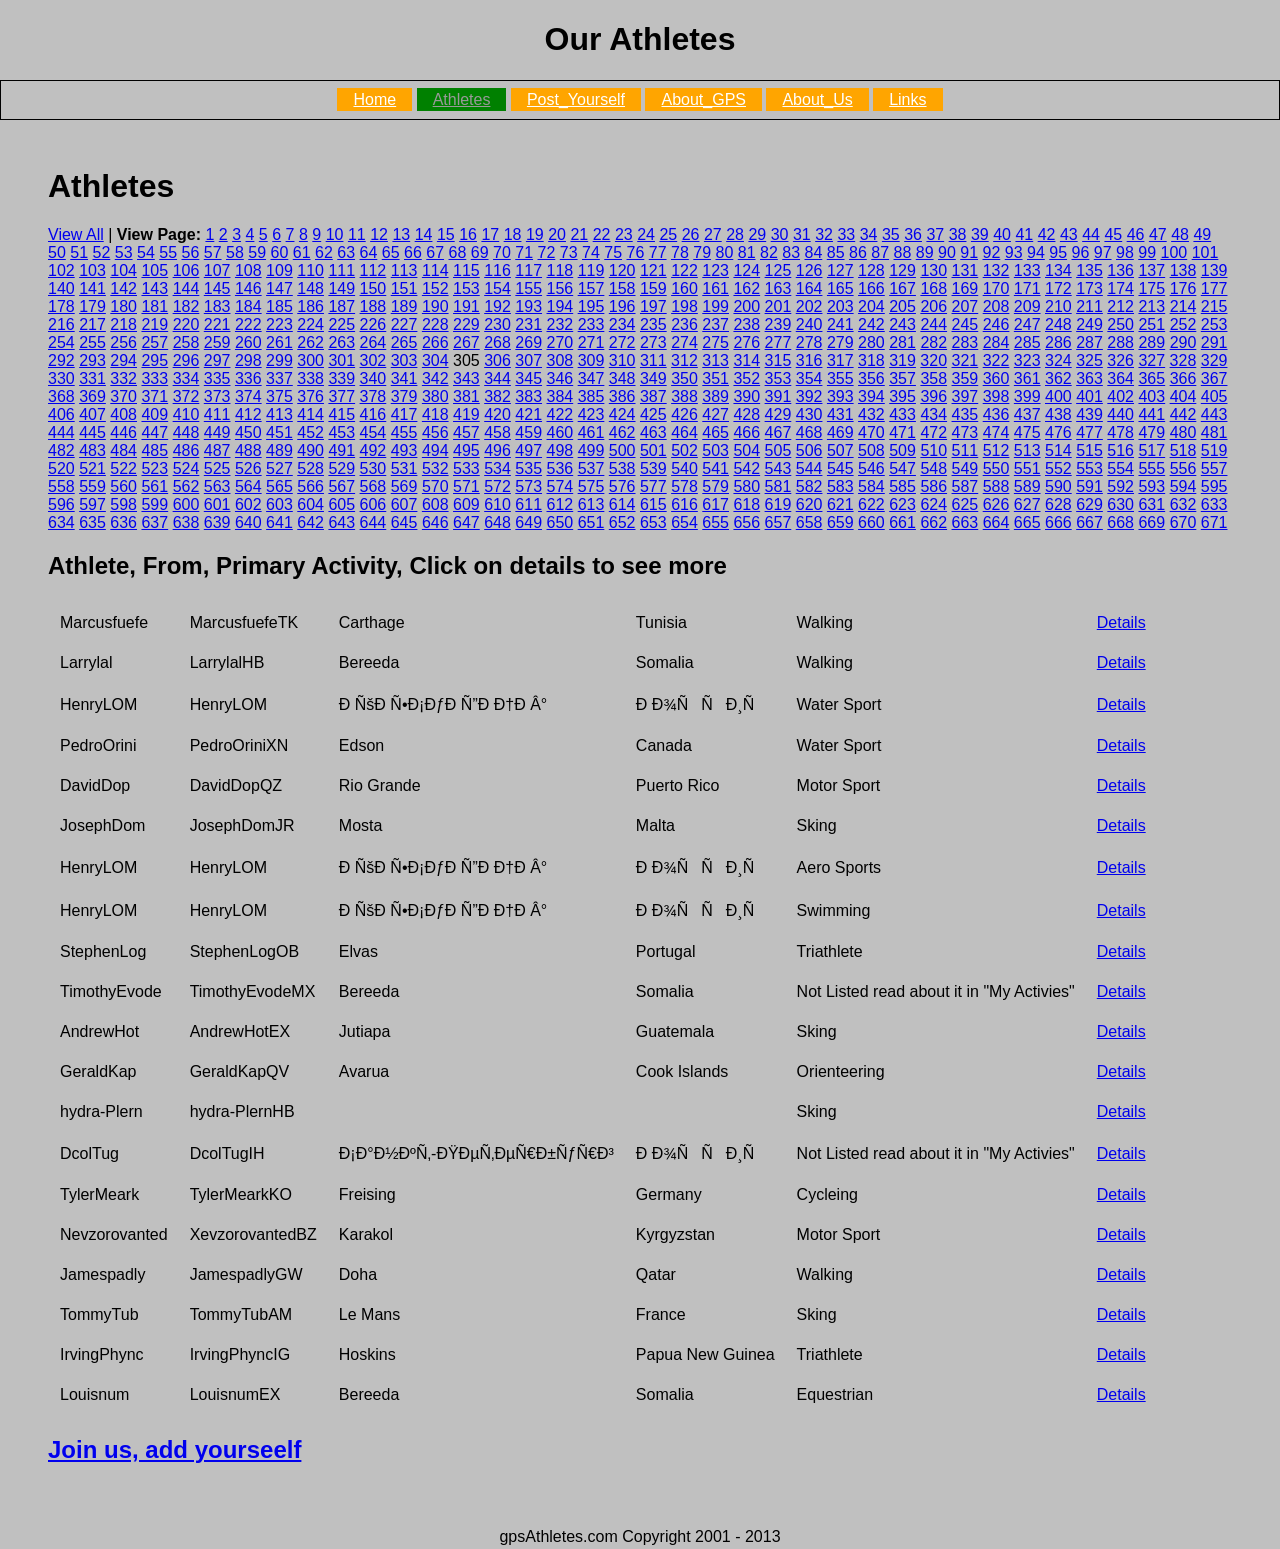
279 (840, 342)
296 (186, 360)
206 (933, 306)
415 (341, 414)
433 (902, 414)
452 (310, 432)
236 (684, 324)
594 (1183, 486)
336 (248, 378)
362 (1058, 378)
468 (809, 432)
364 (1120, 378)
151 (404, 288)
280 (871, 342)
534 (497, 468)
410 (186, 414)
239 (778, 324)
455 (404, 432)
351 (715, 378)
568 (373, 486)
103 (92, 270)
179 (92, 306)
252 (1183, 324)
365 (1151, 378)
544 (809, 468)
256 (123, 342)
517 (1151, 450)
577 (653, 486)
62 (324, 252)
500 (622, 450)
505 (778, 450)
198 (684, 306)
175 (1151, 288)
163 (778, 288)
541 (715, 468)
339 (341, 378)
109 (279, 270)
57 (213, 252)
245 (965, 324)
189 (404, 306)
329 (1214, 360)
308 (559, 360)
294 (123, 360)
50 (57, 252)
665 (1027, 522)
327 (1151, 360)
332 (123, 378)
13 (401, 234)
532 (435, 468)
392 (809, 396)
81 (747, 252)
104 (123, 270)
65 (391, 252)
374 (248, 396)
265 (404, 342)
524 (186, 468)
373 (217, 396)
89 (925, 252)
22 (602, 234)
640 (248, 522)
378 (373, 396)
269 (528, 342)
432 (871, 414)
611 (528, 504)
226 (373, 324)
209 (1027, 306)
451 (279, 432)
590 (1058, 486)
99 (1147, 252)
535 (528, 468)
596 (61, 504)
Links (907, 99)
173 (1089, 288)
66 (413, 252)
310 (622, 360)
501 (653, 450)
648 (497, 522)
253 (1214, 324)
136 (1120, 270)
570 (435, 486)
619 (778, 504)
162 (746, 288)
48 (1180, 234)
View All (76, 234)
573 (528, 486)
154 (497, 288)
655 (715, 522)
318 (871, 360)
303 (404, 360)
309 (591, 360)
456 (435, 432)
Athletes (462, 99)
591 (1089, 486)
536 (560, 468)
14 (424, 234)
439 (1089, 414)
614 (622, 504)
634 (61, 522)
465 (715, 432)
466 (746, 432)
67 (435, 252)
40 (1002, 234)
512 (996, 450)
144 (186, 288)
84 (814, 252)
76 (636, 252)
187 (341, 306)
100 (1174, 252)
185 (279, 306)
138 (1183, 270)
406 (61, 414)
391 (778, 396)
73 (569, 252)
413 (279, 414)
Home (374, 99)
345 (528, 378)
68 (458, 252)
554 (1120, 468)
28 (735, 234)
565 (279, 486)
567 (341, 486)
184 (248, 306)
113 (404, 270)
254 (61, 342)
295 (154, 360)
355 (840, 378)
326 (1120, 360)
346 (560, 378)
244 (933, 324)
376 (310, 396)
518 (1183, 450)
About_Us (817, 99)
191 (466, 306)
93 (1014, 252)
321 (965, 360)
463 (653, 432)
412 (248, 414)
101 (1205, 252)
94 (1036, 252)
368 (61, 396)
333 (154, 378)
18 (513, 234)
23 (624, 234)
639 (217, 522)
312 (684, 360)
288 (1120, 342)
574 (560, 486)
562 (186, 486)
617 (715, 504)
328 (1183, 360)
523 (154, 468)
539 (653, 468)
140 (61, 288)
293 (92, 360)
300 (310, 360)
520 (61, 468)
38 (958, 234)
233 (591, 324)
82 (769, 252)
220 (186, 324)
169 (965, 288)
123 (715, 270)
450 (248, 432)
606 (373, 504)
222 (248, 324)
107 (217, 270)
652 (622, 522)
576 (622, 486)
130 (933, 270)
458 (497, 432)
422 (560, 414)
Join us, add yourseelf (174, 1449)
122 (684, 270)
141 (92, 288)
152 (435, 288)
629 (1089, 504)
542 (746, 468)
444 (61, 432)
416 (373, 414)
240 (809, 324)
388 (684, 396)
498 (560, 450)
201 (778, 306)
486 (186, 450)
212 (1120, 306)
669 (1151, 522)
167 (902, 288)
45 (1113, 234)
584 (871, 486)
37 (935, 234)
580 (746, 486)
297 (217, 360)
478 (1120, 432)
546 (871, 468)
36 (913, 234)
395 (902, 396)
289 (1151, 342)
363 (1089, 378)
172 (1058, 288)
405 (1214, 396)
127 (840, 270)
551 (1027, 468)
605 (341, 504)
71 (524, 252)
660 (871, 522)
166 (871, 288)
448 (186, 432)
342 (435, 378)
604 (310, 504)
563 (217, 486)
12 (379, 234)
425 (653, 414)
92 (992, 252)
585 (902, 486)
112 (373, 270)
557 (1214, 468)
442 (1183, 414)
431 (840, 414)
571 (466, 486)
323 (1027, 360)
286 (1058, 342)
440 (1120, 414)
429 (778, 414)
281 (902, 342)
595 (1214, 486)
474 (996, 432)
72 (547, 252)
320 (933, 360)
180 (123, 306)
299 (279, 360)
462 (622, 432)
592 (1120, 486)
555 (1151, 468)
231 (528, 324)
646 (435, 522)
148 (310, 288)
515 (1089, 450)
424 (622, 414)
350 (684, 378)
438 (1058, 414)
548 (933, 468)
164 (809, 288)
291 (1214, 342)
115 (466, 270)
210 (1058, 306)
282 (933, 342)
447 (154, 432)
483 (92, 450)
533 (466, 468)
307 (528, 360)
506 (809, 450)
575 (591, 486)
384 (560, 396)
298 (248, 360)
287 (1089, 342)
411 (217, 414)
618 (746, 504)
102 (61, 270)
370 (123, 396)
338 (310, 378)
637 (154, 522)
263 (341, 342)
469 (840, 432)
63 (346, 252)
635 (92, 522)
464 (684, 432)
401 (1089, 396)
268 (497, 342)
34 (869, 234)
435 (965, 414)
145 (217, 288)
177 (1214, 288)
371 (154, 396)
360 (996, 378)
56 (191, 252)
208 (996, 306)
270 (560, 342)
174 (1120, 288)
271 (591, 342)
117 (528, 270)
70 (502, 252)
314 (746, 360)
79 (702, 252)
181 (154, 306)
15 (446, 234)
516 (1120, 450)
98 (1125, 252)
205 (902, 306)
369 (92, 396)
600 (186, 504)
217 (92, 324)
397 (965, 396)
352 (746, 378)
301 (341, 360)
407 (92, 414)
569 (404, 486)
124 (746, 270)
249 (1089, 324)
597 (92, 504)
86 (858, 252)
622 (871, 504)
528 (310, 468)
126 (809, 270)
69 (480, 252)
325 (1089, 360)
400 (1058, 396)
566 (310, 486)
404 (1183, 396)
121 (653, 270)
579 (715, 486)
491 (341, 450)
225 (341, 324)
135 (1089, 270)
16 (468, 234)
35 (891, 234)
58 (235, 252)
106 (186, 270)
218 (123, 324)
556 (1183, 468)
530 (373, 468)
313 (715, 360)
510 (933, 450)
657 (778, 522)
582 (809, 486)
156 (560, 288)
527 (279, 468)
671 (1214, 522)
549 (965, 468)
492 (373, 450)
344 (497, 378)
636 (123, 522)
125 (778, 270)
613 (591, 504)
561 (154, 486)
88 (903, 252)
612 (560, 504)
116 (497, 270)
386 (622, 396)
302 (373, 360)
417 (404, 414)
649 (528, 522)
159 (653, 288)
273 (653, 342)
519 (1214, 450)
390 (746, 396)
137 (1151, 270)
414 (310, 414)
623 (902, 504)
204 (871, 306)
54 (146, 252)
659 (840, 522)
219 (154, 324)
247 (1027, 324)
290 (1183, 342)
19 (535, 234)
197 (653, 306)
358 (933, 378)
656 (746, 522)
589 (1027, 486)
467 (778, 432)
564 (248, 486)
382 (497, 396)
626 (996, 504)
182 (186, 306)
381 (466, 396)
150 (373, 288)
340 (373, 378)
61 (302, 252)
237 (715, 324)
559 (92, 486)
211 (1089, 306)
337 (279, 378)
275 (715, 342)
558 (61, 486)
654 (684, 522)
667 (1089, 522)
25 (668, 234)
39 (980, 234)
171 (1027, 288)
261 (279, 342)
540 (684, 468)
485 (154, 450)
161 (715, 288)
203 (840, 306)
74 (591, 252)
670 (1183, 522)
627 (1027, 504)
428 (746, 414)
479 (1151, 432)
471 (902, 432)
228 (435, 324)
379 (404, 396)
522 (123, 468)
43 (1069, 234)
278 (809, 342)
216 (61, 324)
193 (528, 306)
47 (1158, 234)
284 (996, 342)
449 (217, 432)
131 (965, 270)
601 (217, 504)
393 (840, 396)
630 (1120, 504)
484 (123, 450)
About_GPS (703, 99)
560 (123, 486)
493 (404, 450)
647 (466, 522)
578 (684, 486)
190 (435, 306)
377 (341, 396)
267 (466, 342)
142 (123, 288)
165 (840, 288)
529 (341, 468)
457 (466, 432)
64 (369, 252)
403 (1151, 396)
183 (217, 306)
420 (497, 414)
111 (341, 270)
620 (809, 504)
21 (579, 234)
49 (1202, 234)
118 (560, 270)
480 (1183, 432)
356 (871, 378)
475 (1027, 432)
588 (996, 486)
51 (79, 252)
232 (560, 324)
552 (1058, 468)
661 (902, 522)
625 (965, 504)
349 (653, 378)
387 (653, 396)
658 (809, 522)
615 (653, 504)
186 (310, 306)
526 (248, 468)
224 (310, 324)
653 (653, 522)
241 (840, 324)
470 (871, 432)
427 (715, 414)
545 (840, 468)
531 (404, 468)
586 (933, 486)
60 (280, 252)
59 (257, 252)
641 (279, 522)
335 (217, 378)
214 (1183, 306)
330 (61, 378)
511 (965, 450)
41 (1024, 234)
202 (809, 306)
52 (102, 252)
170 (996, 288)
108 (248, 270)
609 (466, 504)
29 (757, 234)
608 (435, 504)
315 (778, 360)
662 (933, 522)
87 (880, 252)
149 (341, 288)
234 (622, 324)
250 (1120, 324)
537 (591, 468)
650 (560, 522)
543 (778, 468)
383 (528, 396)
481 (1214, 432)
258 (186, 342)
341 (404, 378)
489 (279, 450)
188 (373, 306)
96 (1081, 252)
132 (996, 270)
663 (965, 522)
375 (279, 396)
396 (933, 396)
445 (92, 432)
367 (1214, 378)
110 (310, 270)
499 (591, 450)
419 (466, 414)
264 (373, 342)
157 (591, 288)
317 (840, 360)
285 (1027, 342)
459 (528, 432)
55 (168, 252)
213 (1151, 306)
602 (248, 504)
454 (373, 432)
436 (996, 414)
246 (996, 324)
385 (591, 396)
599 (154, 504)
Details (1121, 622)
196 (622, 306)
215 (1214, 306)
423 (591, 414)
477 (1089, 432)
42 (1047, 234)
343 (466, 378)
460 (560, 432)
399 (1027, 396)
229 (466, 324)
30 (780, 234)
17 (490, 234)
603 (279, 504)
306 (497, 360)
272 (622, 342)
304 (435, 360)
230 (497, 324)
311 (653, 360)
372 (186, 396)
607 (404, 504)
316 (809, 360)
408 (123, 414)
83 (791, 252)
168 (933, 288)
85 (836, 252)
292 (61, 360)
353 (778, 378)
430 (809, 414)
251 (1151, 324)
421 (528, 414)
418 (435, 414)
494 (435, 450)
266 (435, 342)
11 (357, 234)
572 (497, 486)
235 (653, 324)
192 (497, 306)
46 (1136, 234)
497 (528, 450)
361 (1027, 378)
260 (248, 342)
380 (435, 396)
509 (902, 450)
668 (1120, 522)
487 (217, 450)
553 (1089, 468)
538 (622, 468)
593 (1151, 486)
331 (92, 378)
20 (557, 234)
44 (1091, 234)
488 (248, 450)
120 (622, 270)
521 (92, 468)
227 (404, 324)
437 (1027, 414)
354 (809, 378)
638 (186, 522)
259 (217, 342)
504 (746, 450)
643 (341, 522)
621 (840, 504)
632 (1183, 504)
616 (684, 504)
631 (1151, 504)
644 (373, 522)
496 (497, 450)
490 (310, 450)
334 (186, 378)
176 (1183, 288)
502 (684, 450)
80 (725, 252)
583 (840, 486)
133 (1027, 270)
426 (684, 414)
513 (1027, 450)
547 (902, 468)
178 (61, 306)
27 (713, 234)
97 (1103, 252)
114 (435, 270)
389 (715, 396)
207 (965, 306)
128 (871, 270)
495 (466, 450)
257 (154, 342)
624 (933, 504)
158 (622, 288)
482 (61, 450)
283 (965, 342)
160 (684, 288)
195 (591, 306)
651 (591, 522)
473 (965, 432)
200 (746, 306)
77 (658, 252)
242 (871, 324)
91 (969, 252)
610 (497, 504)
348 (622, 378)
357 (902, 378)
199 (715, 306)
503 (715, 450)
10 (335, 234)
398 (996, 396)
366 (1183, 378)
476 (1058, 432)
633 (1214, 504)
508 (871, 450)
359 (965, 378)
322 (996, 360)
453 (341, 432)
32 (824, 234)
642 (310, 522)
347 (591, 378)
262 (310, 342)
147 (279, 288)
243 (902, 324)
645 (404, 522)
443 (1214, 414)
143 (154, 288)
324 (1058, 360)
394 (871, 396)
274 (684, 342)
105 (154, 270)
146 (248, 288)
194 (560, 306)
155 (528, 288)
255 (92, 342)
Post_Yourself (576, 99)
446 (123, 432)
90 (947, 252)
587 (965, 486)
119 (591, 270)
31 (802, 234)
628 (1058, 504)
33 (846, 234)
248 (1058, 324)
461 (591, 432)
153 (466, 288)
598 (123, 504)
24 (646, 234)
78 (680, 252)
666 (1058, 522)
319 (902, 360)
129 (902, 270)
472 (933, 432)
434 (933, 414)
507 (840, 450)
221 (217, 324)
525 (217, 468)
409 (154, 414)
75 (613, 252)
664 (996, 522)
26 (691, 234)
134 (1058, 270)
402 (1120, 396)
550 (996, 468)
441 (1151, 414)
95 (1058, 252)
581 (778, 486)
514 (1058, 450)
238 (746, 324)
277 (778, 342)
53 (124, 252)
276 (746, 342)
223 (279, 324)
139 (1214, 270)
